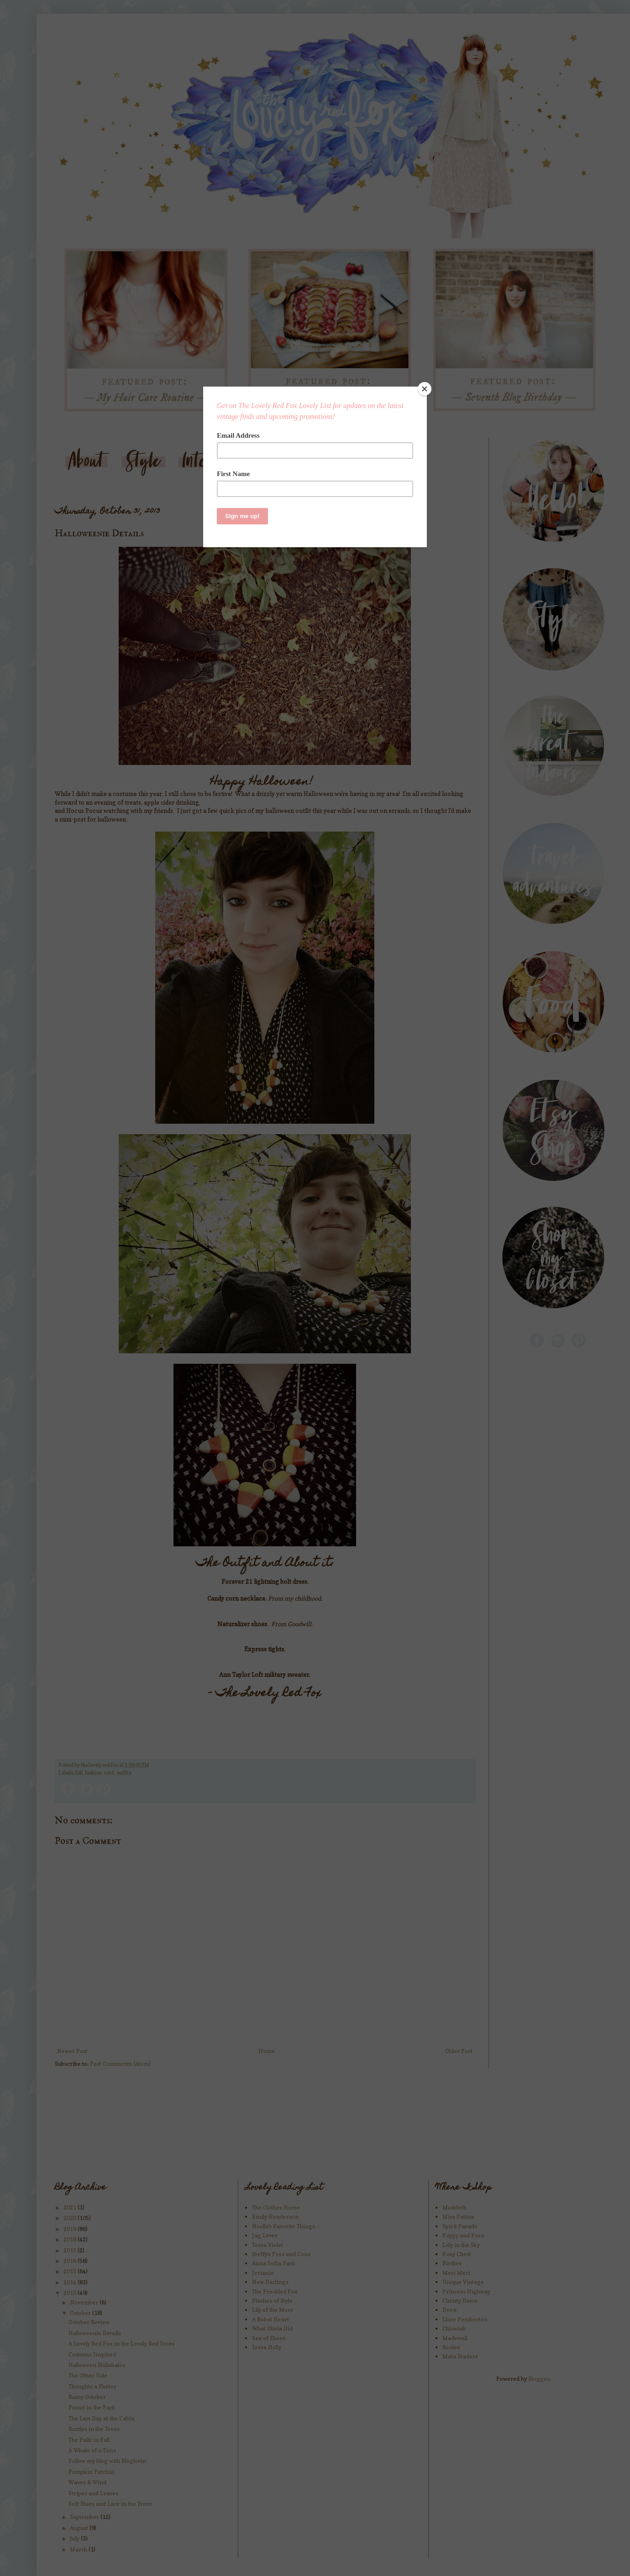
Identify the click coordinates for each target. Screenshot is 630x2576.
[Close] (424, 389)
